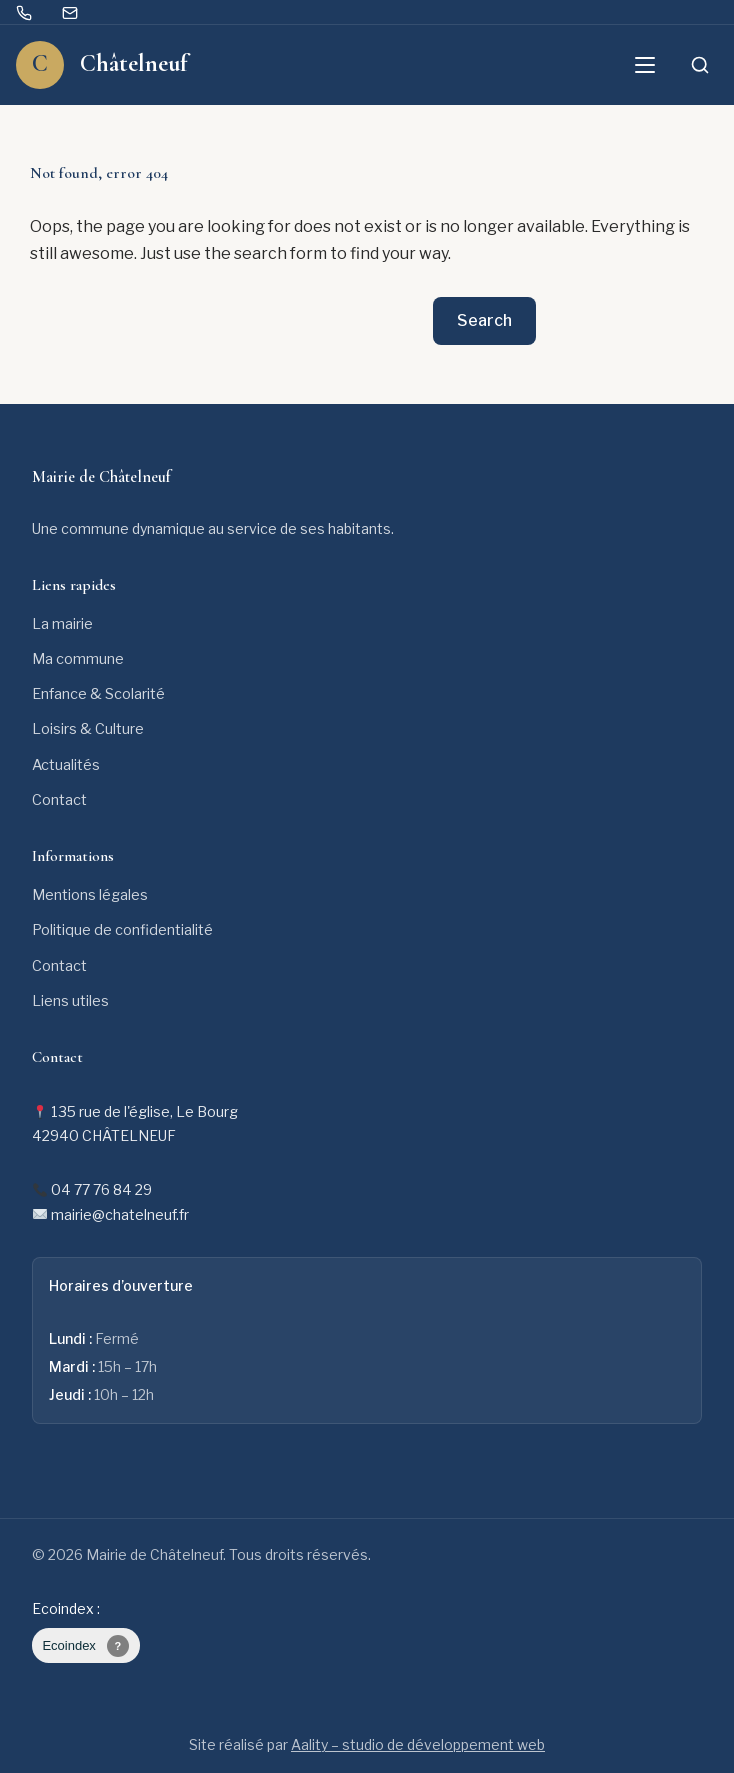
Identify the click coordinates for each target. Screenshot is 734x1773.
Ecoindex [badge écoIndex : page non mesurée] (85, 1646)
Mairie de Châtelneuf (101, 477)
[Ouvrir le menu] (645, 65)
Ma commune (78, 659)
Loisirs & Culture (88, 729)
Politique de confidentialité (122, 930)
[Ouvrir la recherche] (700, 65)
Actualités (66, 765)
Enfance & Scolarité (98, 694)
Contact (59, 800)
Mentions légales (90, 895)
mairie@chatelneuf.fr (120, 1214)
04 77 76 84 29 (101, 1189)
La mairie (62, 624)
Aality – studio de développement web (418, 1744)
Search (484, 320)
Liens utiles (70, 1001)
